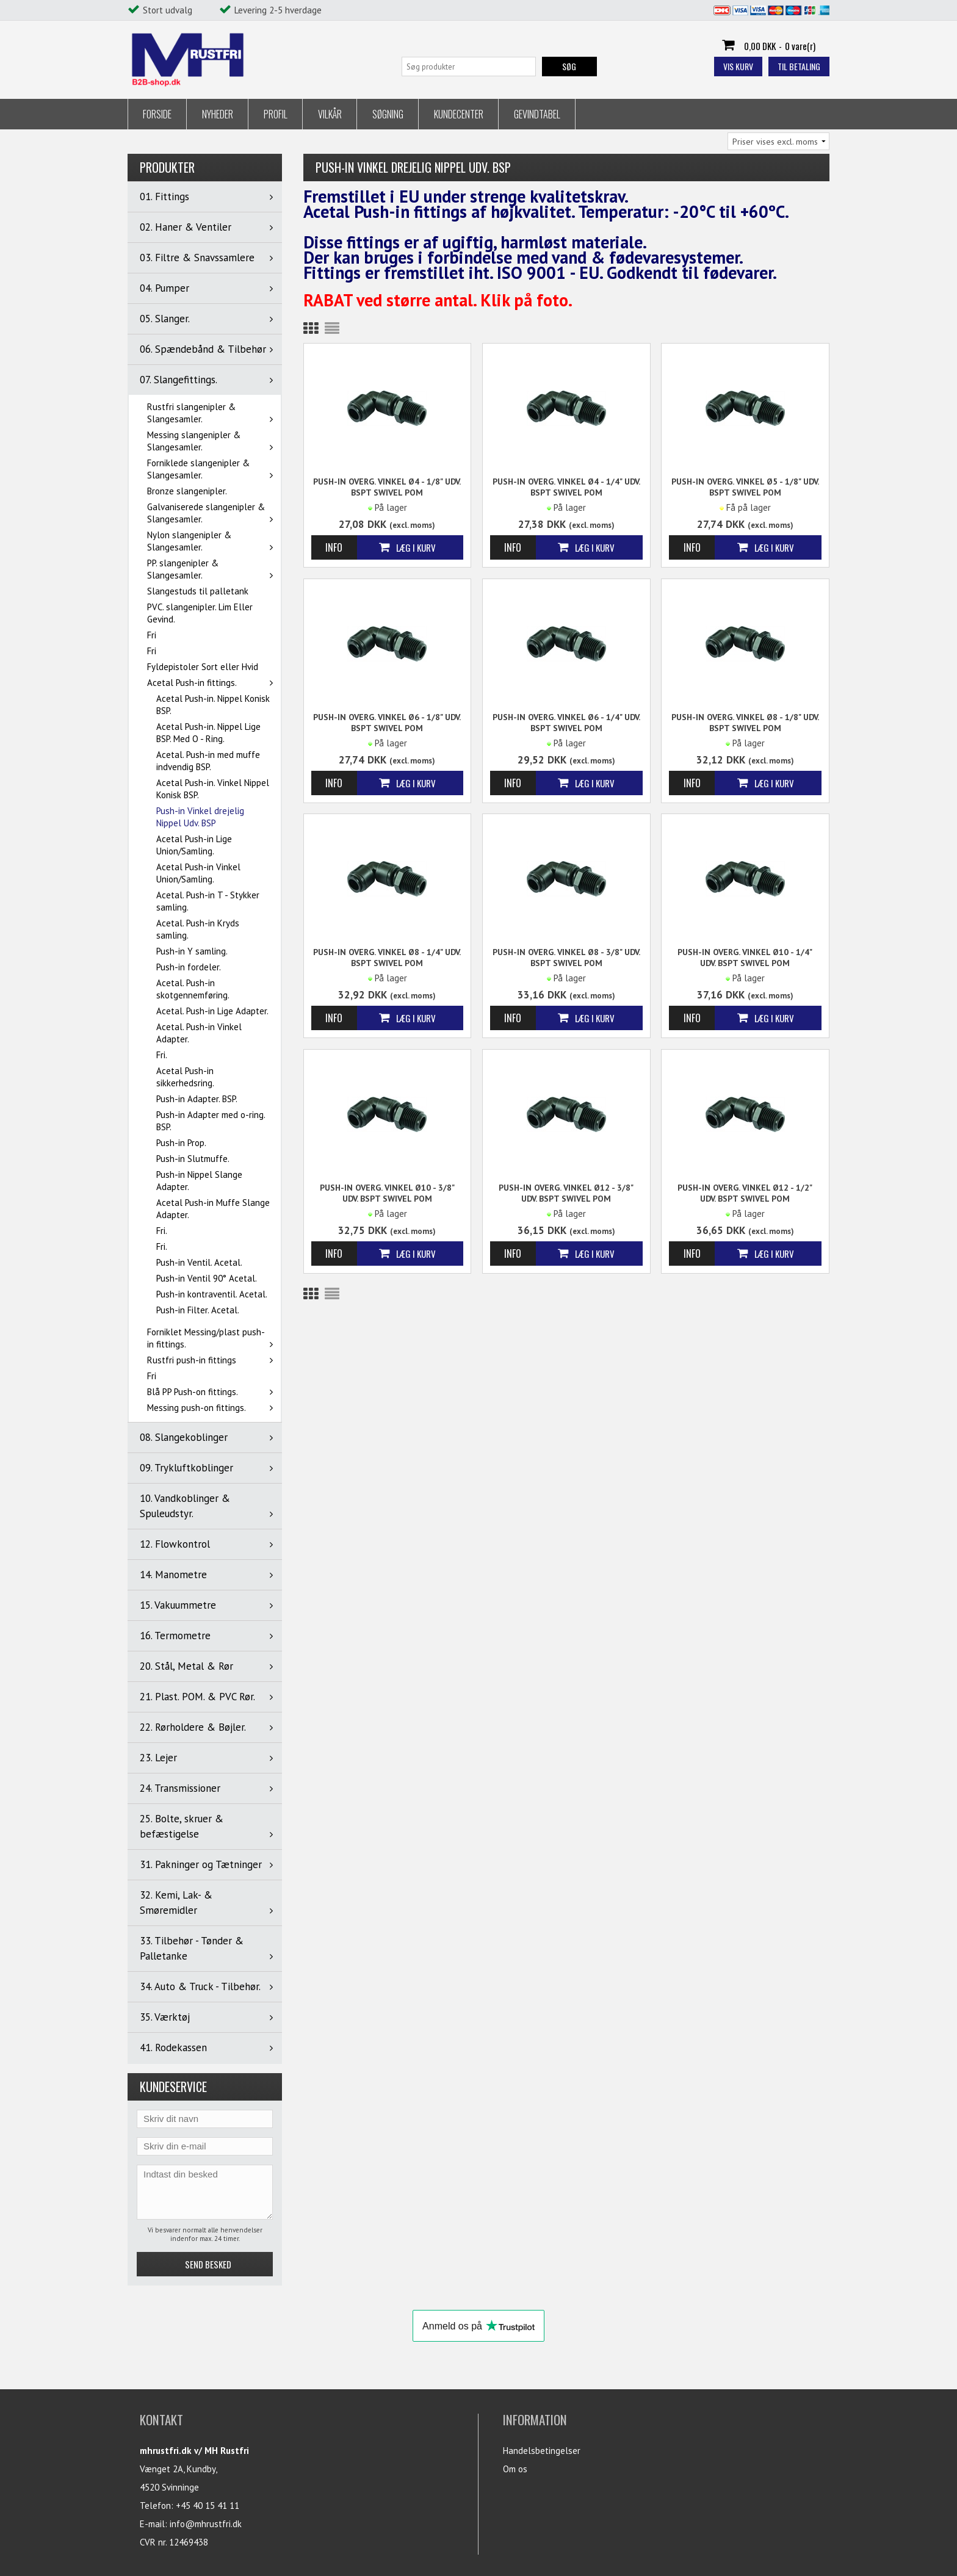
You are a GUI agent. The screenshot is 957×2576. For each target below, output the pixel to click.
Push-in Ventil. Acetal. (199, 1262)
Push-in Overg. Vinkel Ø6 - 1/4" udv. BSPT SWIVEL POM (566, 723)
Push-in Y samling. (192, 951)
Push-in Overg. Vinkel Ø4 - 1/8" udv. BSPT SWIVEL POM (387, 487)
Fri (151, 635)
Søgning (387, 114)
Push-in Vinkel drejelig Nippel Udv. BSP (200, 817)
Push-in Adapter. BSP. (196, 1099)
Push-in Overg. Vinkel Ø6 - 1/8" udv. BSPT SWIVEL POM (387, 723)
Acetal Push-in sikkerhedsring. (185, 1077)
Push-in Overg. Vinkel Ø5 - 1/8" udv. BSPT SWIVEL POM (745, 487)
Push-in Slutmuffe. (192, 1158)
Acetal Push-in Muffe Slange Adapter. (213, 1209)
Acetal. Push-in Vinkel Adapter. (199, 1033)
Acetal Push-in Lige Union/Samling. (194, 845)
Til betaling (799, 66)
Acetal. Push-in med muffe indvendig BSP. (208, 761)
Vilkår (330, 114)
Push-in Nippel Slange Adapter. (199, 1180)
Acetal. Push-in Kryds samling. (197, 929)
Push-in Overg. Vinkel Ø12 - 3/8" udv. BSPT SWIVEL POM (566, 1193)
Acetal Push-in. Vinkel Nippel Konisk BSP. (212, 789)
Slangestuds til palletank (197, 591)
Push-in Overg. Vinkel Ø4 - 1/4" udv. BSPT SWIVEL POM (566, 487)
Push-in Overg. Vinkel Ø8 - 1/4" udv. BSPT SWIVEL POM (387, 958)
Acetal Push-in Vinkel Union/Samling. (198, 873)
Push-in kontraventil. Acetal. (211, 1294)
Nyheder (217, 114)
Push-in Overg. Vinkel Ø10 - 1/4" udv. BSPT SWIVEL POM (744, 958)
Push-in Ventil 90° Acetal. (206, 1278)
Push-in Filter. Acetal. (197, 1310)
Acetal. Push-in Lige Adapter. (212, 1011)
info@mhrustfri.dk (206, 2524)
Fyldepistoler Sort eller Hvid (202, 667)
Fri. (161, 1055)
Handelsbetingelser (541, 2450)
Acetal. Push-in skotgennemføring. (192, 989)
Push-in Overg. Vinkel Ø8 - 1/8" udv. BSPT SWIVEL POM (745, 723)
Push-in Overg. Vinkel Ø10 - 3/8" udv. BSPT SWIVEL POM (387, 1193)
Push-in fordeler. (188, 967)
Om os (515, 2469)
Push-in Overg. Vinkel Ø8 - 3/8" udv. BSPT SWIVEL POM (566, 958)
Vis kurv (738, 66)
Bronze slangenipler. (187, 491)
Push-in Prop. (181, 1143)
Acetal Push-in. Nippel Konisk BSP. (213, 704)
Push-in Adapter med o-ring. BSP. (210, 1121)
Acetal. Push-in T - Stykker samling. (207, 901)
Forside (157, 114)
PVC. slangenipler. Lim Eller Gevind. (200, 613)
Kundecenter (458, 114)
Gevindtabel (537, 114)
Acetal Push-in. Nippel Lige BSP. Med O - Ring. (208, 733)
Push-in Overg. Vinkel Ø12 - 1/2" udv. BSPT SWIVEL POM (744, 1193)
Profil (275, 114)
